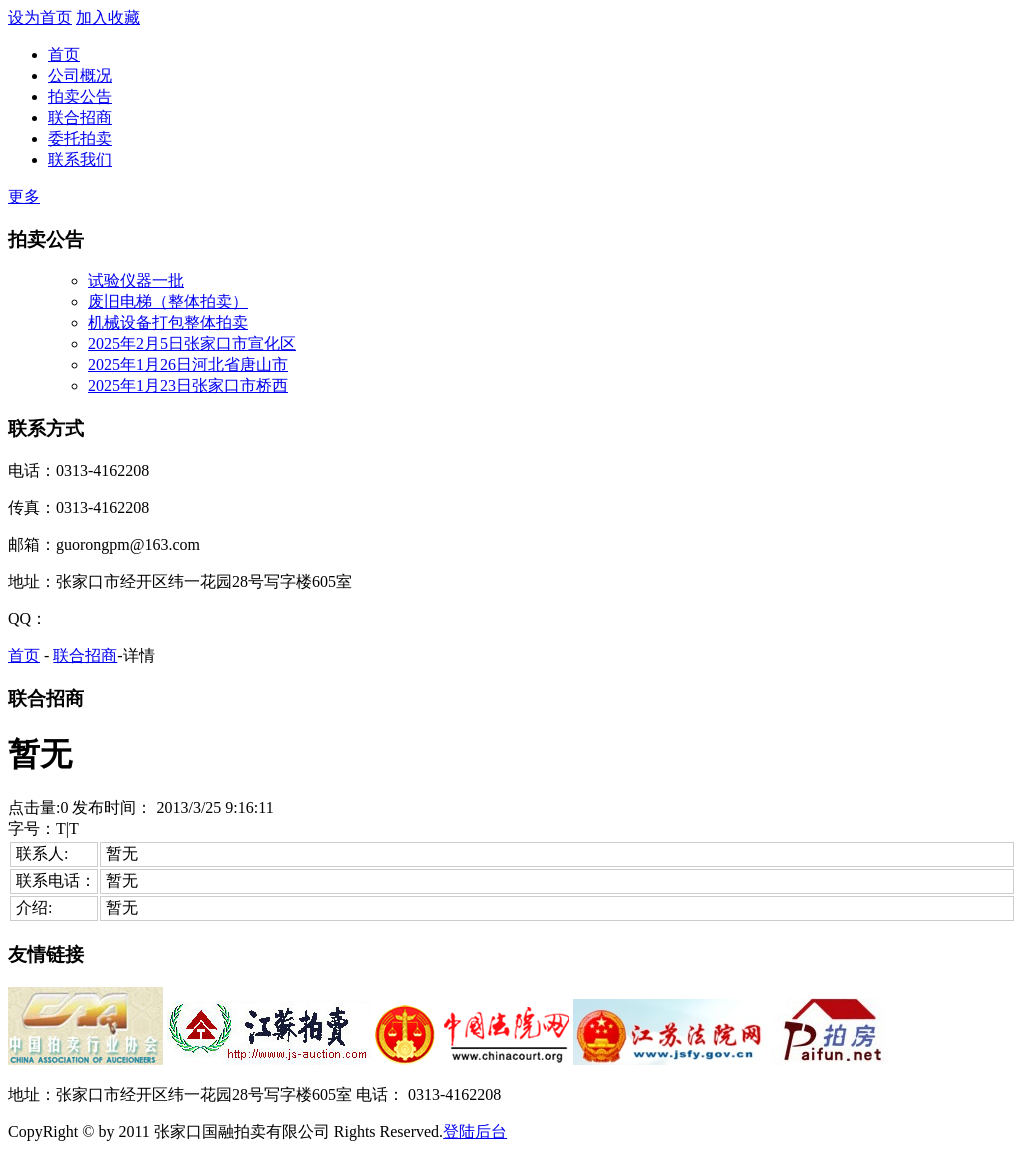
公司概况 (80, 75)
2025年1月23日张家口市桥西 (188, 385)
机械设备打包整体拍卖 (168, 322)
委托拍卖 (80, 138)
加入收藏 (108, 17)
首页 (64, 54)
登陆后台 (475, 1131)
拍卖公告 (80, 96)
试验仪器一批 (136, 280)
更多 (24, 196)
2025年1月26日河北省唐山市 (188, 364)
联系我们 (80, 159)
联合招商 (80, 117)
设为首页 (40, 17)
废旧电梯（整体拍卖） (168, 301)
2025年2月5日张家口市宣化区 (192, 343)
